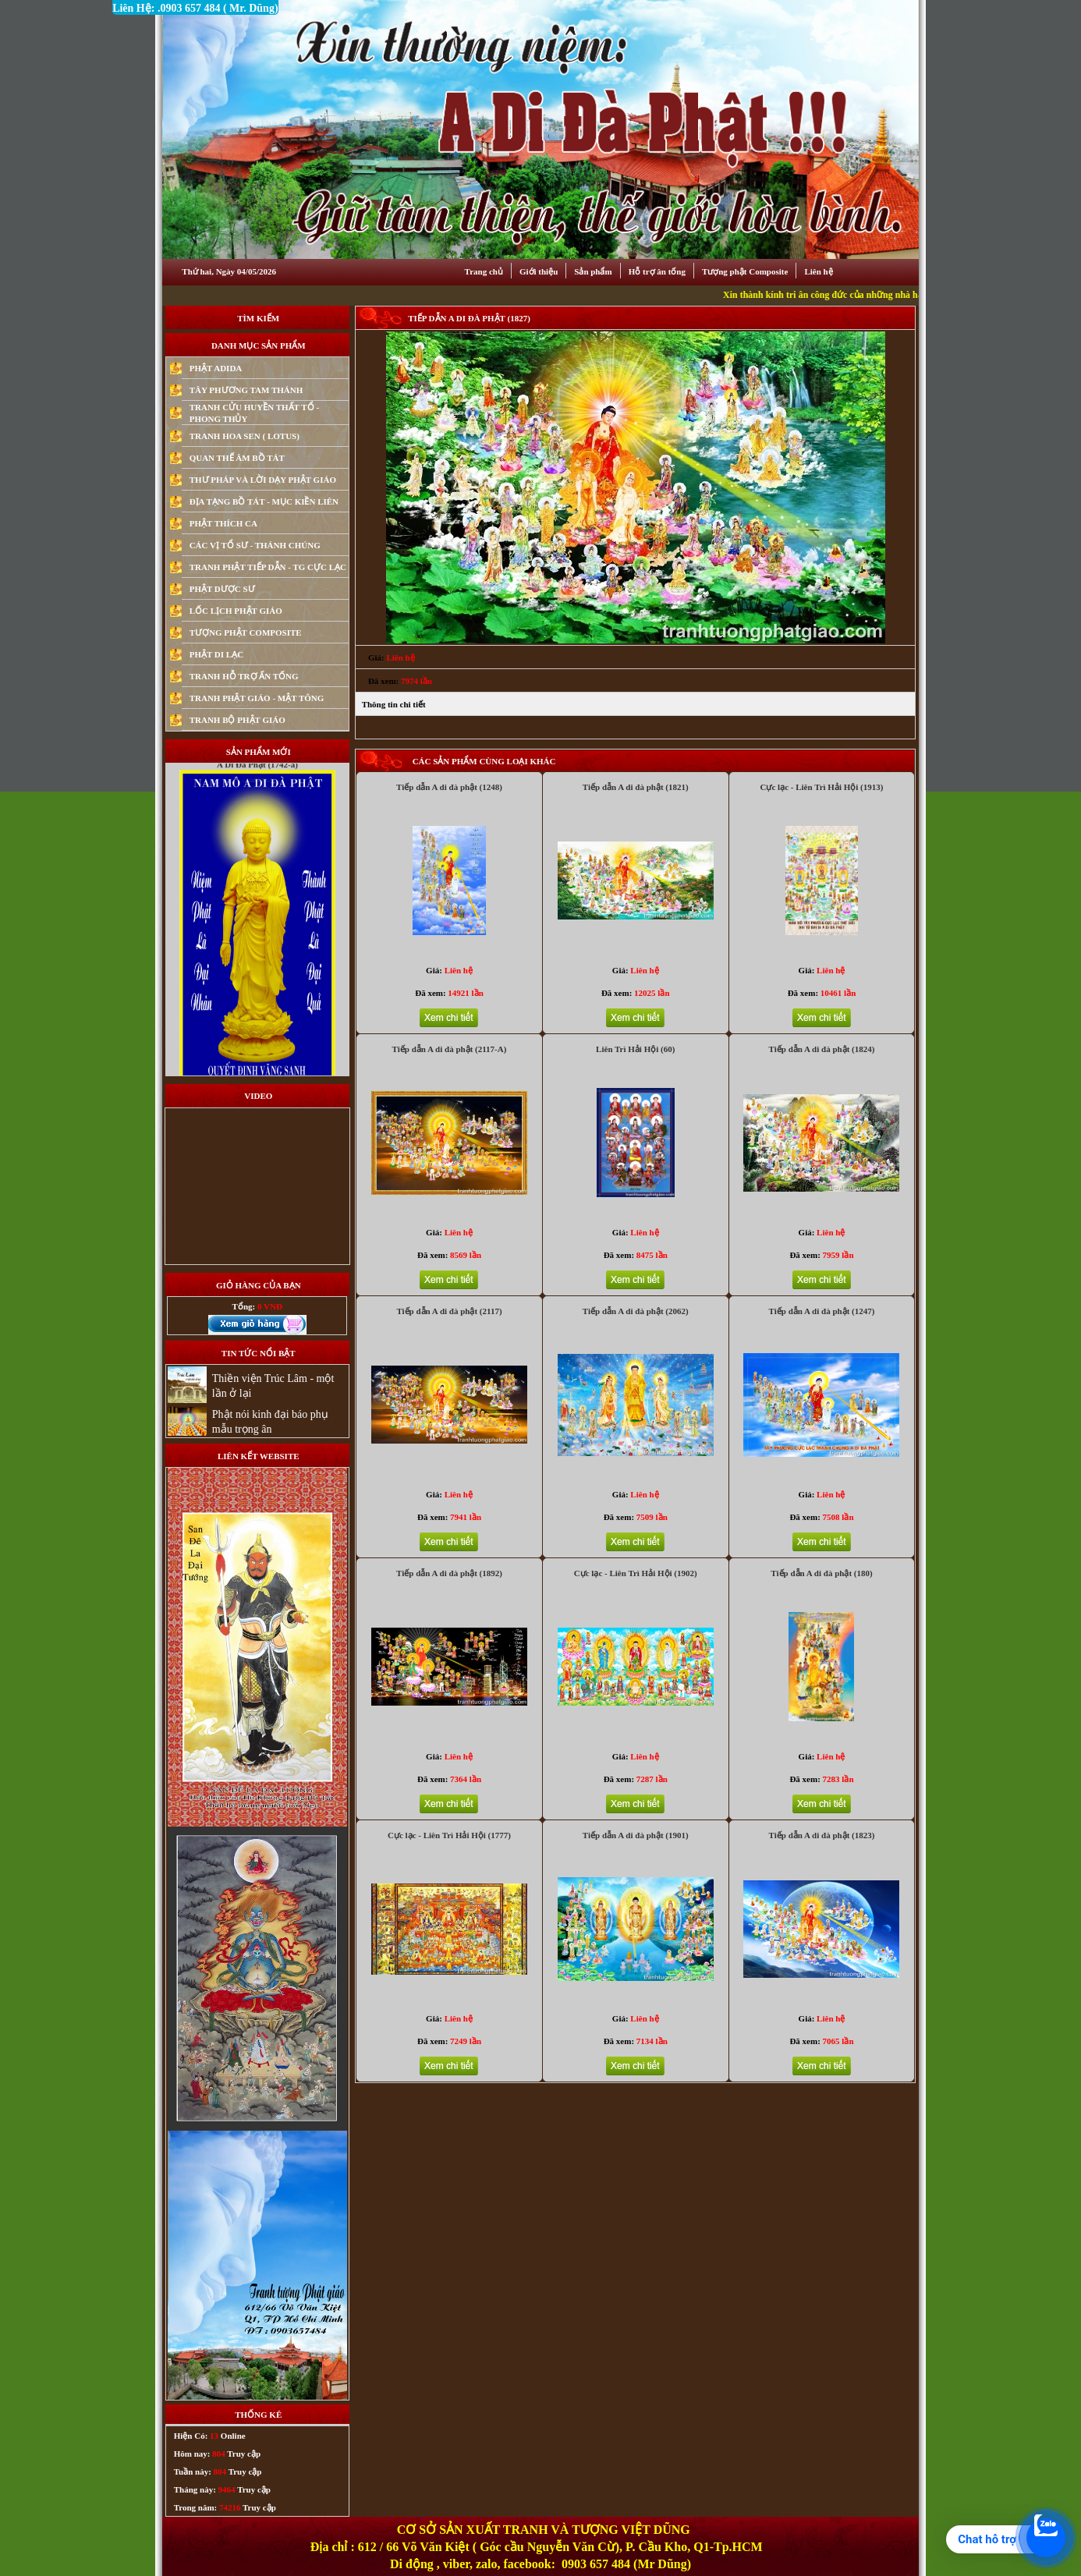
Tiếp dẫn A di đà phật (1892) (449, 1573)
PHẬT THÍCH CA (223, 523)
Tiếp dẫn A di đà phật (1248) (449, 787)
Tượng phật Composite (745, 271)
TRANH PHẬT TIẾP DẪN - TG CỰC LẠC (268, 567)
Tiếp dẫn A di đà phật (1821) (636, 787)
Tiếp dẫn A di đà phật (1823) (822, 1835)
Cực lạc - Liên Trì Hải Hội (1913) (822, 787)
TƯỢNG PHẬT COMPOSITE (246, 632)
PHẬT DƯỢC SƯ (222, 589)
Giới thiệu (538, 271)
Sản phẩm (592, 271)
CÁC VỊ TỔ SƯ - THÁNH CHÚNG (255, 545)
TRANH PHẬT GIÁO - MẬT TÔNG (257, 698)
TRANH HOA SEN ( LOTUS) (244, 436)
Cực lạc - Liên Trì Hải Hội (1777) (449, 1835)
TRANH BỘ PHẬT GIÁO (237, 720)
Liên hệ (818, 271)
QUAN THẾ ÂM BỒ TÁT (237, 457)
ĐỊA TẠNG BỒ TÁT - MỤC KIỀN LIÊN (264, 501)
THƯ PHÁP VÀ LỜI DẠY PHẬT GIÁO (263, 479)
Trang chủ (484, 271)
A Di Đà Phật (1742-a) (257, 789)
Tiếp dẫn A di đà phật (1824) (822, 1049)
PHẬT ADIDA (216, 368)
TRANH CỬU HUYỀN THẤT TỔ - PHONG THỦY (254, 412)
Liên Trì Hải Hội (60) (635, 1049)
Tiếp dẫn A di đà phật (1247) (822, 1311)
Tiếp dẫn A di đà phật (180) (821, 1573)
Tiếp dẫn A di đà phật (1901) (636, 1835)
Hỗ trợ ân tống (657, 271)
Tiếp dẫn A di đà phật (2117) (449, 1311)
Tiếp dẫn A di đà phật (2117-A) (449, 1049)
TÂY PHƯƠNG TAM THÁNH (246, 390)
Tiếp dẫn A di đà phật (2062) (636, 1311)
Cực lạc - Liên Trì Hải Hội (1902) (635, 1573)
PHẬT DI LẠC (216, 654)
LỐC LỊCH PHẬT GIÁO (236, 610)
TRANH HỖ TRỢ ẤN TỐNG (244, 676)
